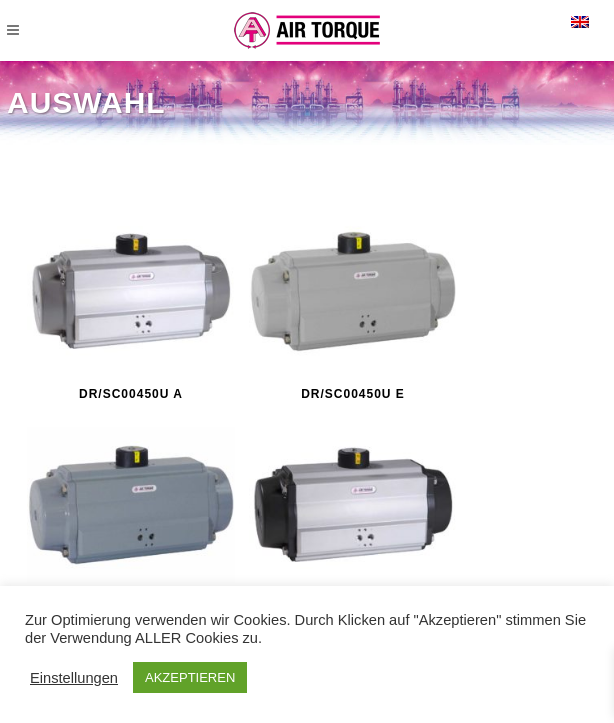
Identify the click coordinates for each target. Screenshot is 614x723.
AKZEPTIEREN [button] (190, 677)
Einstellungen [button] (74, 678)
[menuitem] (580, 21)
